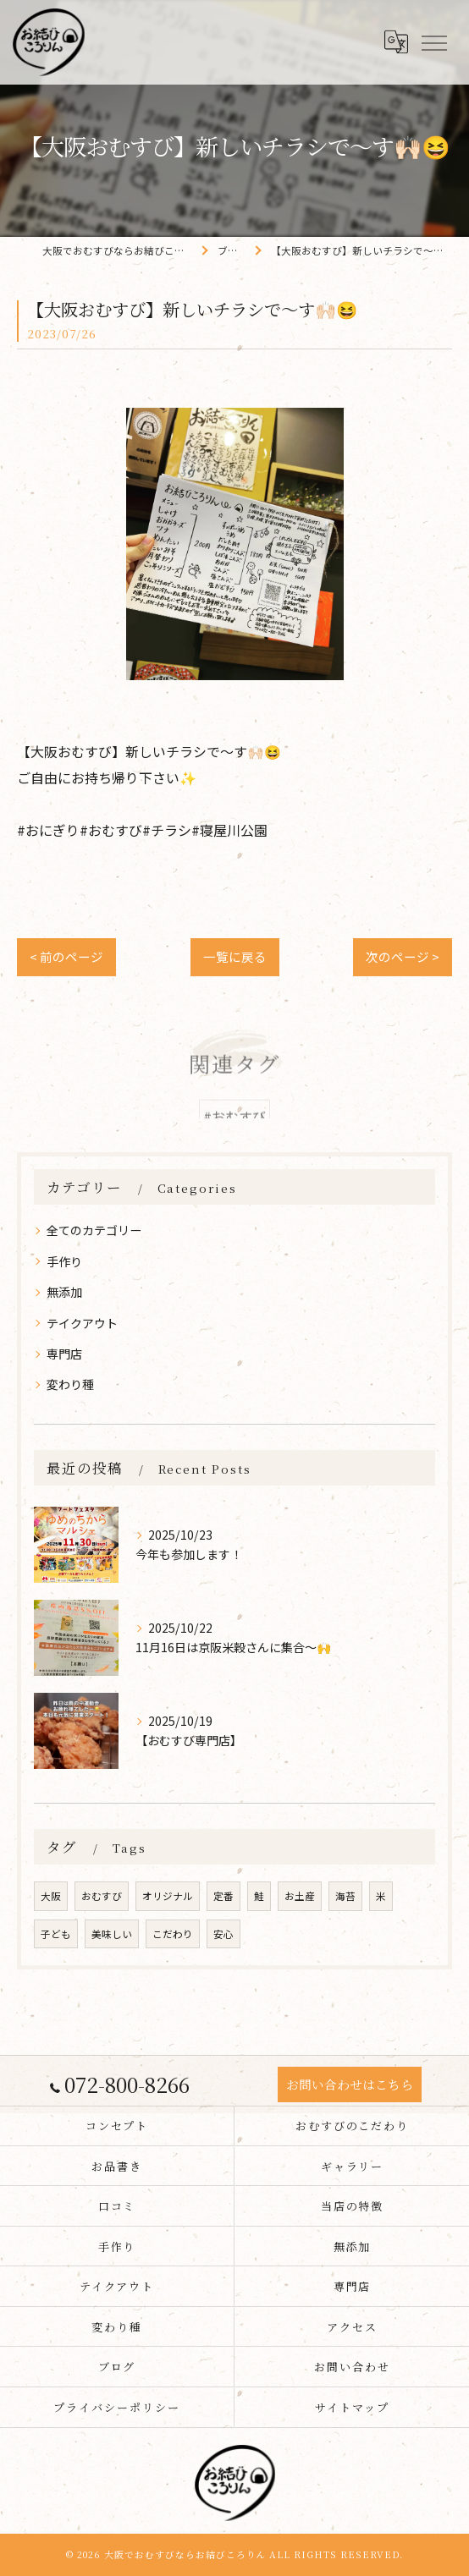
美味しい (111, 1934)
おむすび (101, 1896)
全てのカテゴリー (94, 1230)
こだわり (172, 1934)
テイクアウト (82, 1323)
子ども (56, 1934)
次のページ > (402, 956)
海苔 (345, 1896)
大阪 (51, 1896)
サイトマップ (352, 2407)
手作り (64, 1261)
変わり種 (70, 1384)
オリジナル (167, 1896)
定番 (223, 1896)
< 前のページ (66, 956)
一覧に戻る (235, 956)
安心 (223, 1934)
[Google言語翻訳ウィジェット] (395, 41)
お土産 (299, 1896)
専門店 (64, 1353)
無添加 (64, 1291)
